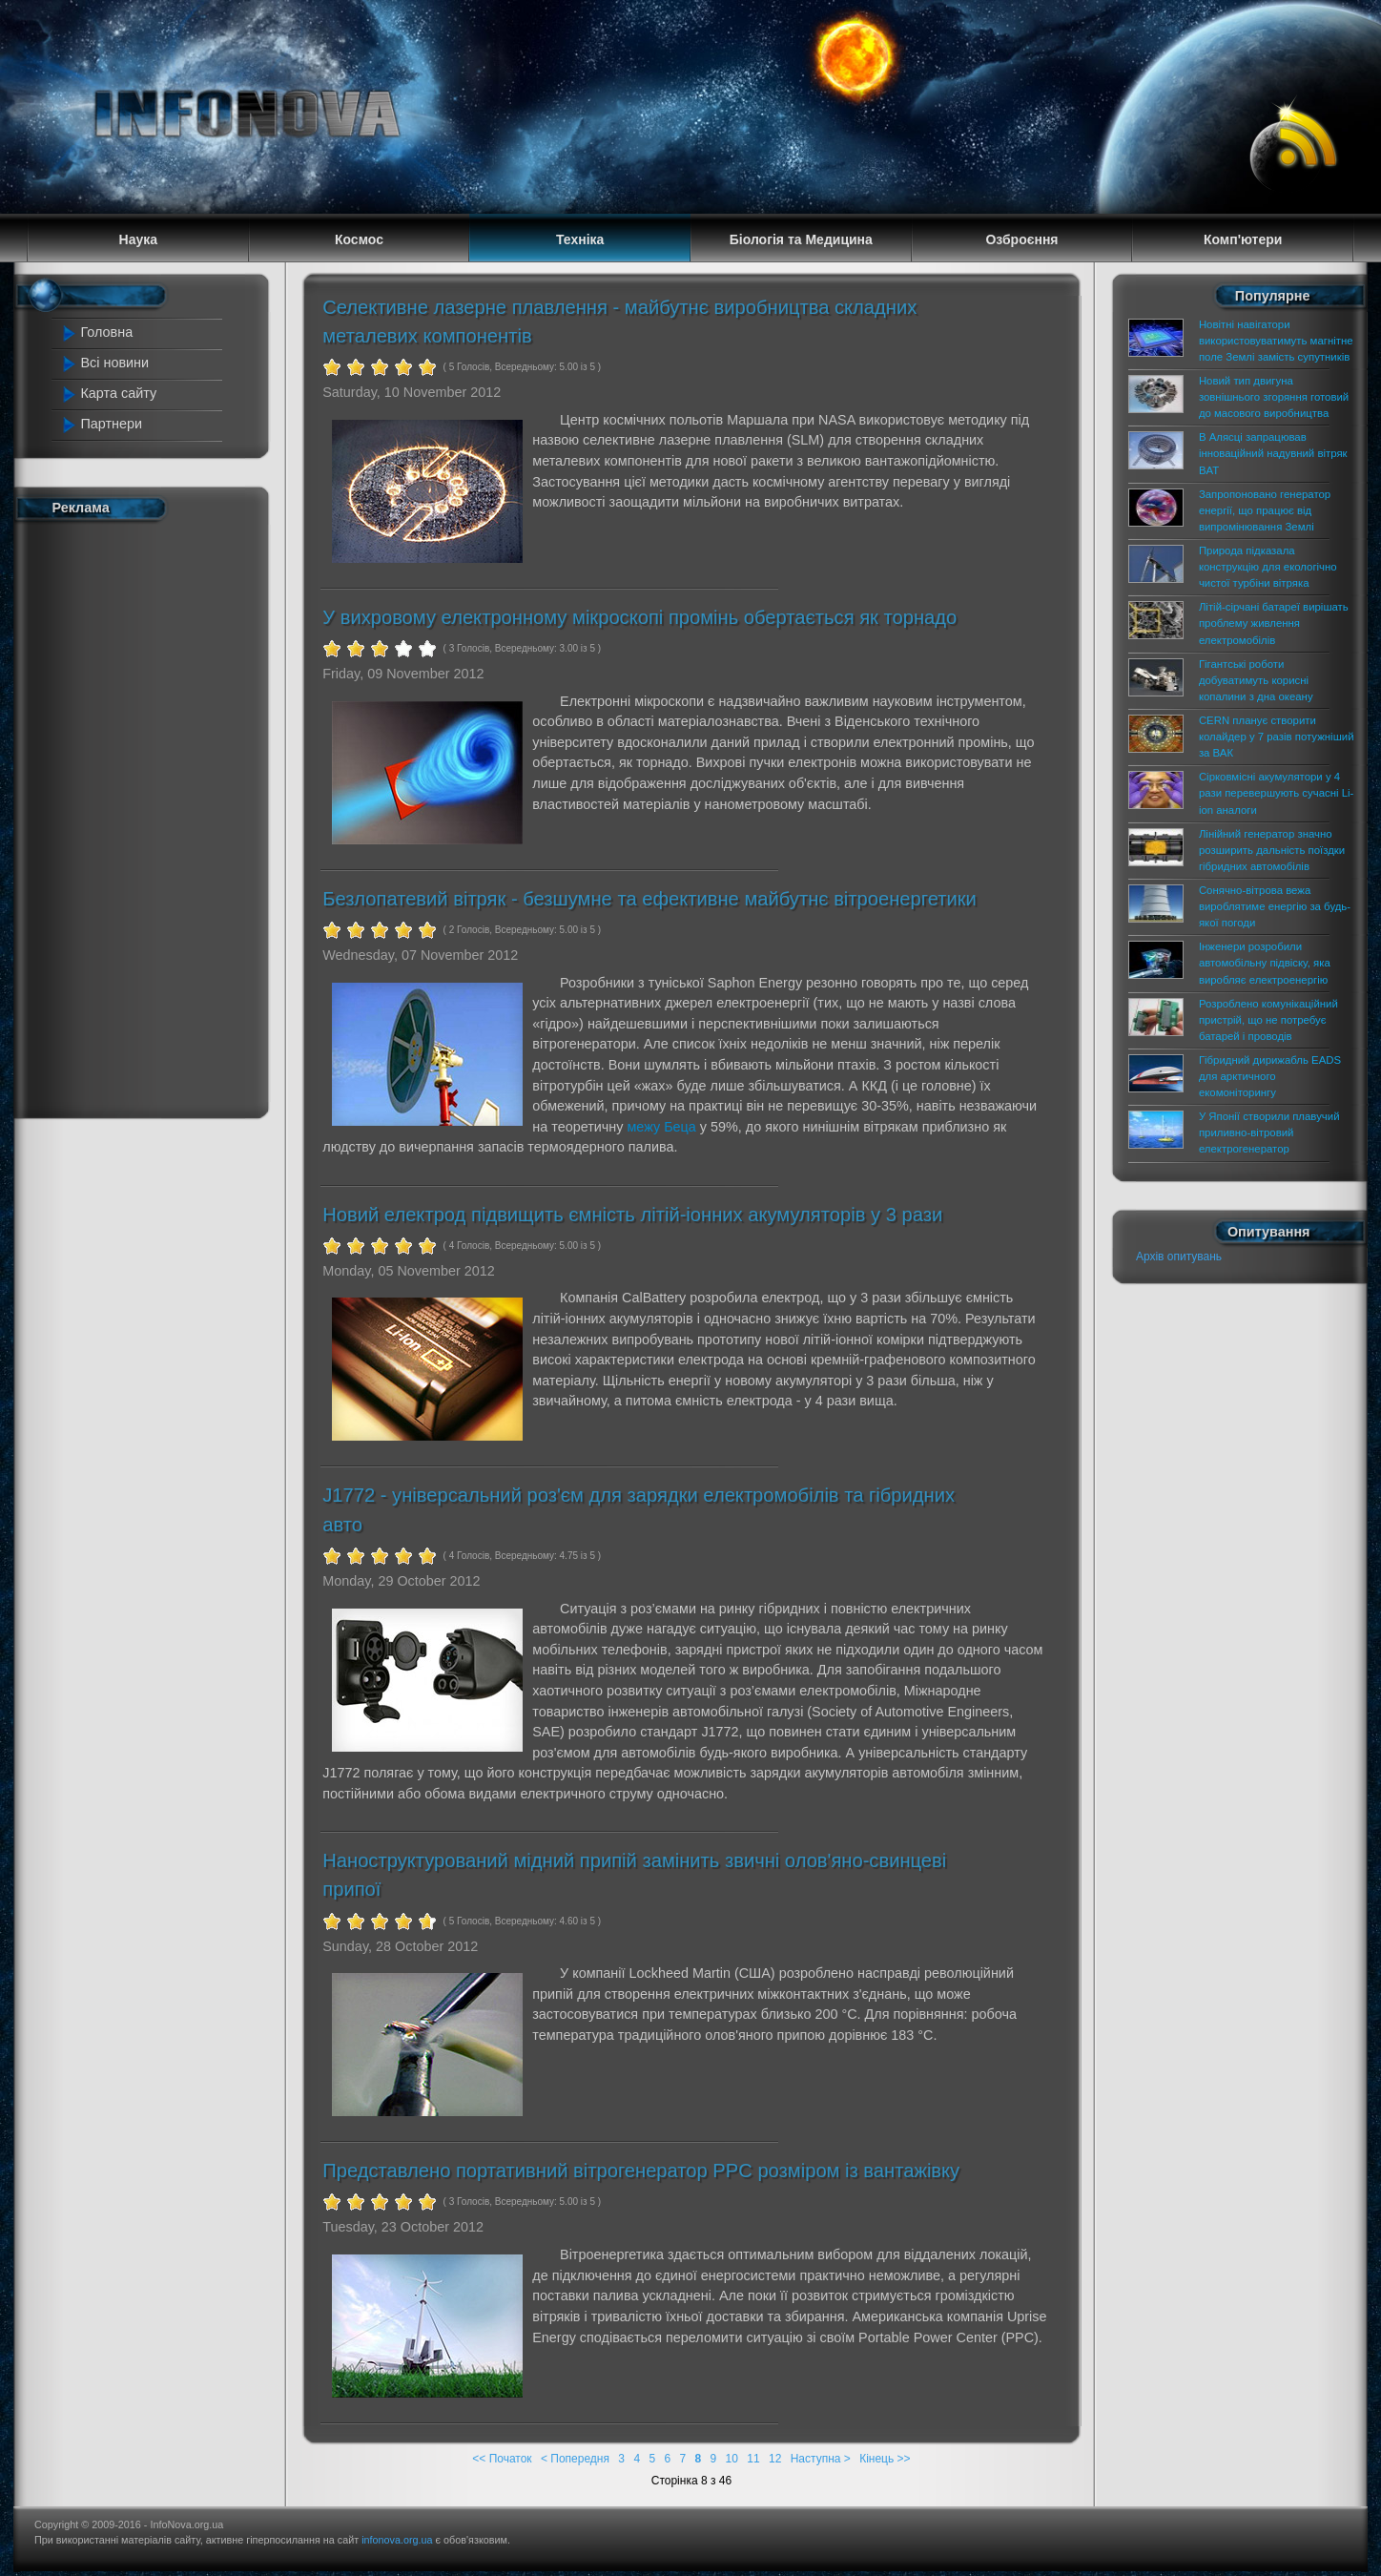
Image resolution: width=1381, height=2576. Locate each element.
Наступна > (821, 2458)
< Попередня (575, 2458)
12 (775, 2458)
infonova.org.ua (396, 2539)
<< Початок (501, 2458)
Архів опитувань (1179, 1256)
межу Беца (661, 1126)
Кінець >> (884, 2458)
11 (753, 2458)
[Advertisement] (143, 816)
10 (732, 2458)
